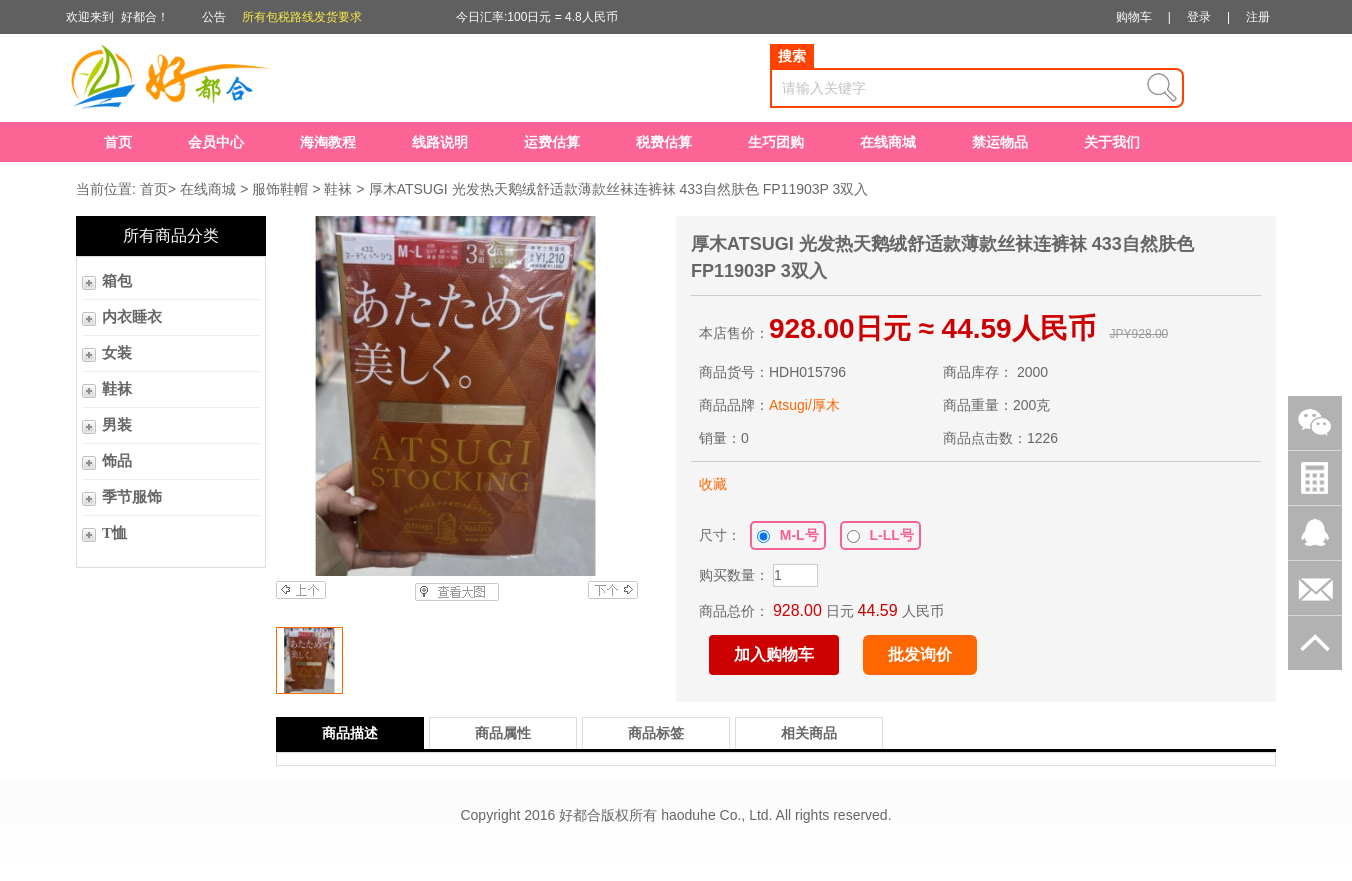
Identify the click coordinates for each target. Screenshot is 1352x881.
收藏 (713, 484)
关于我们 (1112, 142)
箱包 (117, 281)
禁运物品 (1000, 142)
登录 (1199, 17)
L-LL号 (880, 535)
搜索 (792, 56)
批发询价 (920, 654)
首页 (118, 142)
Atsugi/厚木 (804, 405)
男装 (117, 425)
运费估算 (552, 142)
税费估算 (664, 142)
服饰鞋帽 (280, 189)
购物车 (1134, 17)
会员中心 (216, 142)
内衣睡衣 (132, 317)
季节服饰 (132, 497)
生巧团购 (776, 142)
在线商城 (888, 142)
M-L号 (788, 535)
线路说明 (440, 142)
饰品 (117, 461)
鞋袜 (338, 189)
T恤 (114, 533)
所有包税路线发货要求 (302, 17)
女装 (117, 353)
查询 (1162, 88)
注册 (1258, 17)
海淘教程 (328, 142)
